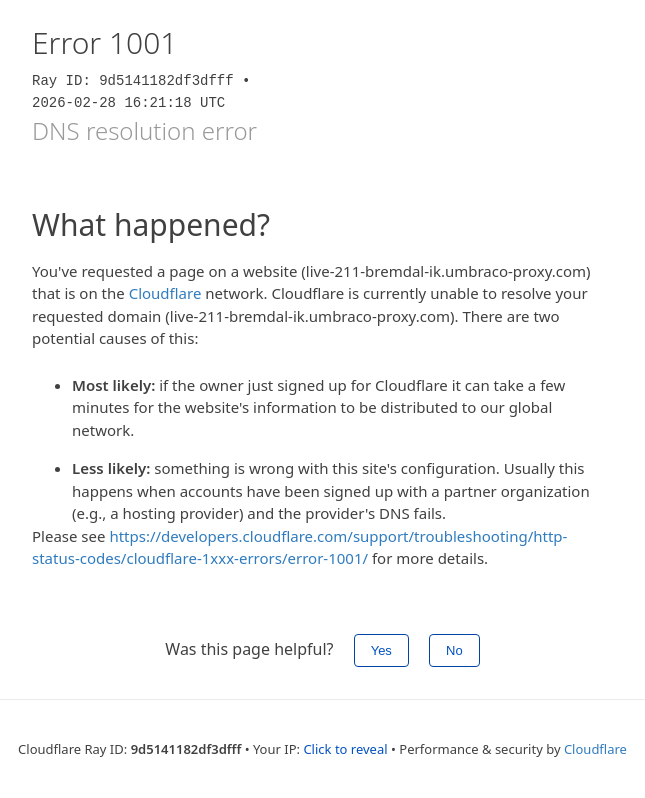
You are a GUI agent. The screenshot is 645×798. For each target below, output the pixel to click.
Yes (381, 650)
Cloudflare (165, 293)
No (454, 650)
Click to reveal (345, 749)
